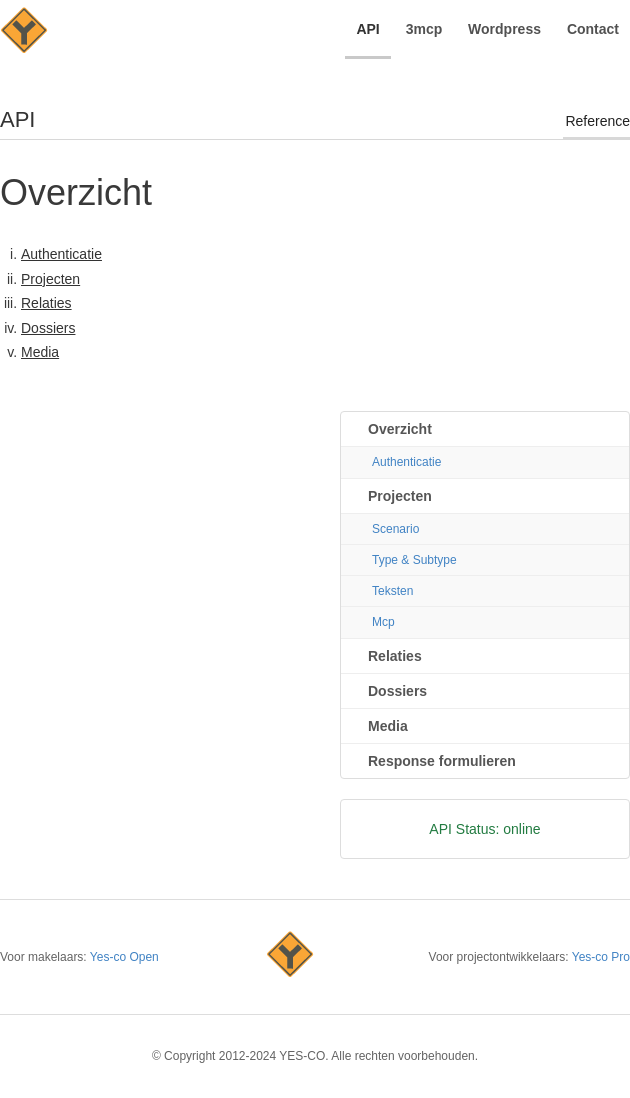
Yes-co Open (124, 957)
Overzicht (400, 429)
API (367, 29)
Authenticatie (61, 254)
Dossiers (48, 328)
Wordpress (504, 29)
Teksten (392, 591)
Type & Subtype (414, 560)
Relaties (46, 303)
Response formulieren (442, 761)
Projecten (50, 279)
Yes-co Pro (601, 957)
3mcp (424, 29)
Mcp (383, 622)
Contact (593, 29)
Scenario (395, 529)
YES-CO (24, 33)
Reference (597, 121)
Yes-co (290, 957)
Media (40, 352)
